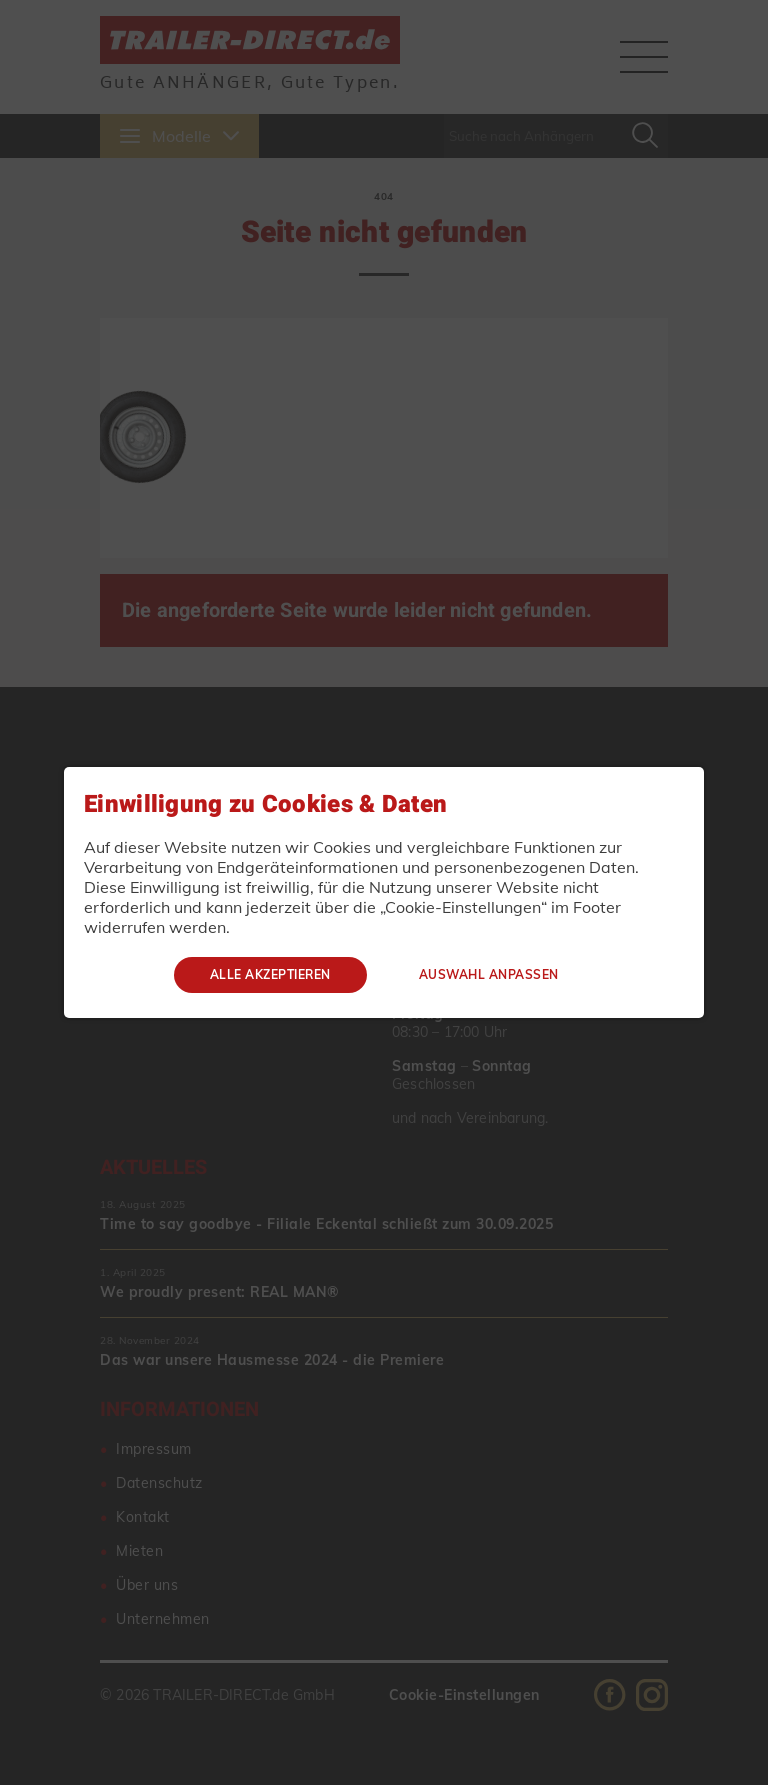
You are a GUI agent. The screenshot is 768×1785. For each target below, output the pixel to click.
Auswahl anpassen (489, 974)
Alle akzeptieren (270, 974)
